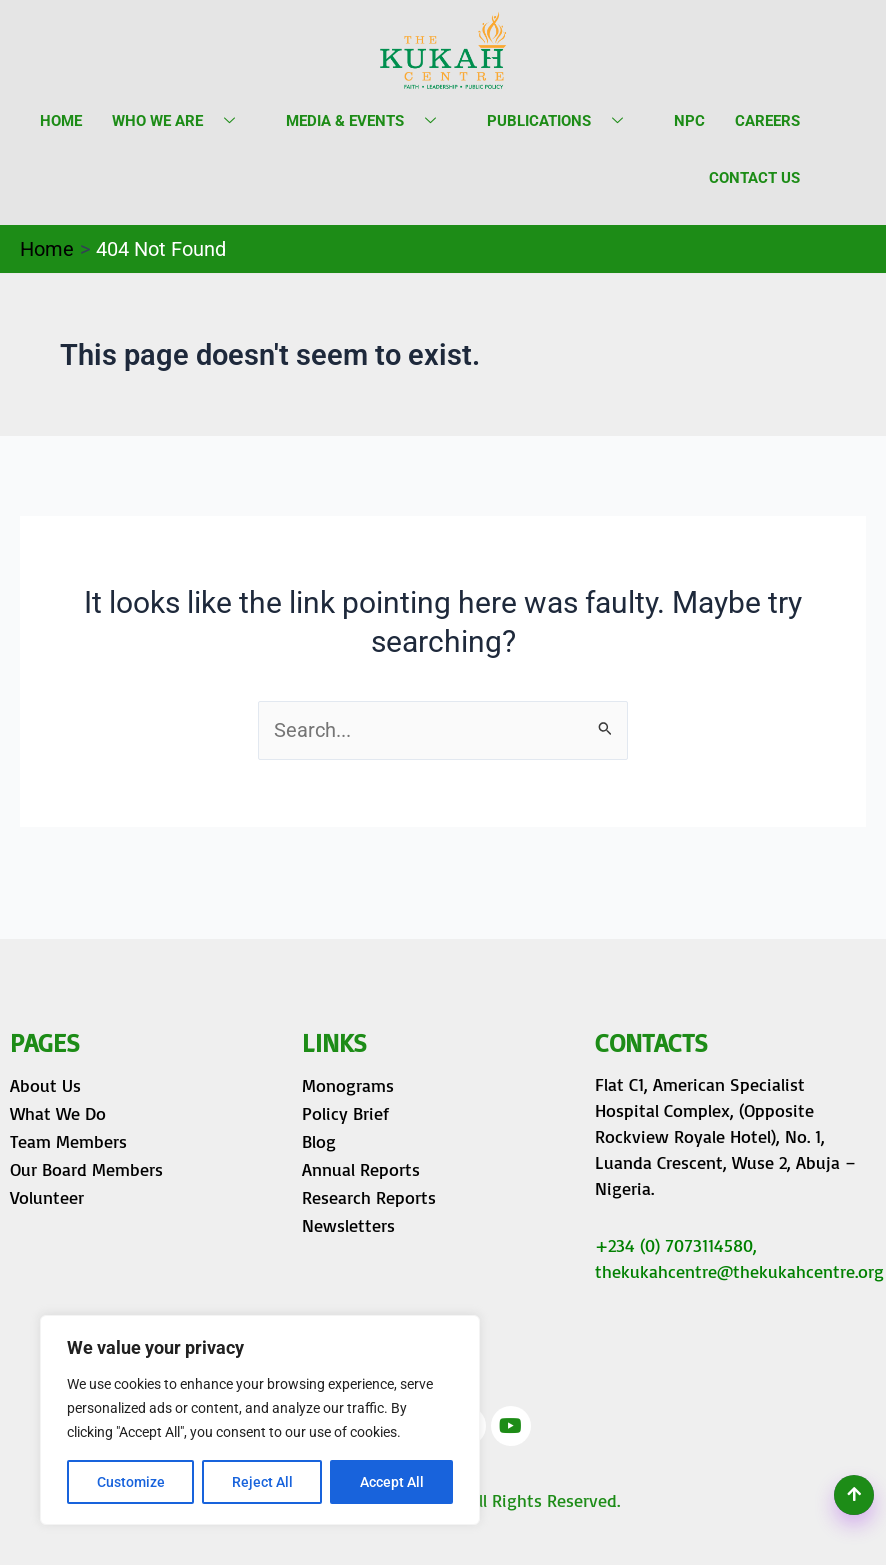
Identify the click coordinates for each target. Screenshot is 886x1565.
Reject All (262, 1482)
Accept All (392, 1482)
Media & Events (368, 121)
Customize (131, 1482)
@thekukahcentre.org (800, 1271)
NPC (689, 121)
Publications (562, 121)
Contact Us (754, 178)
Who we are (181, 121)
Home (61, 121)
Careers (767, 121)
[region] (260, 1420)
